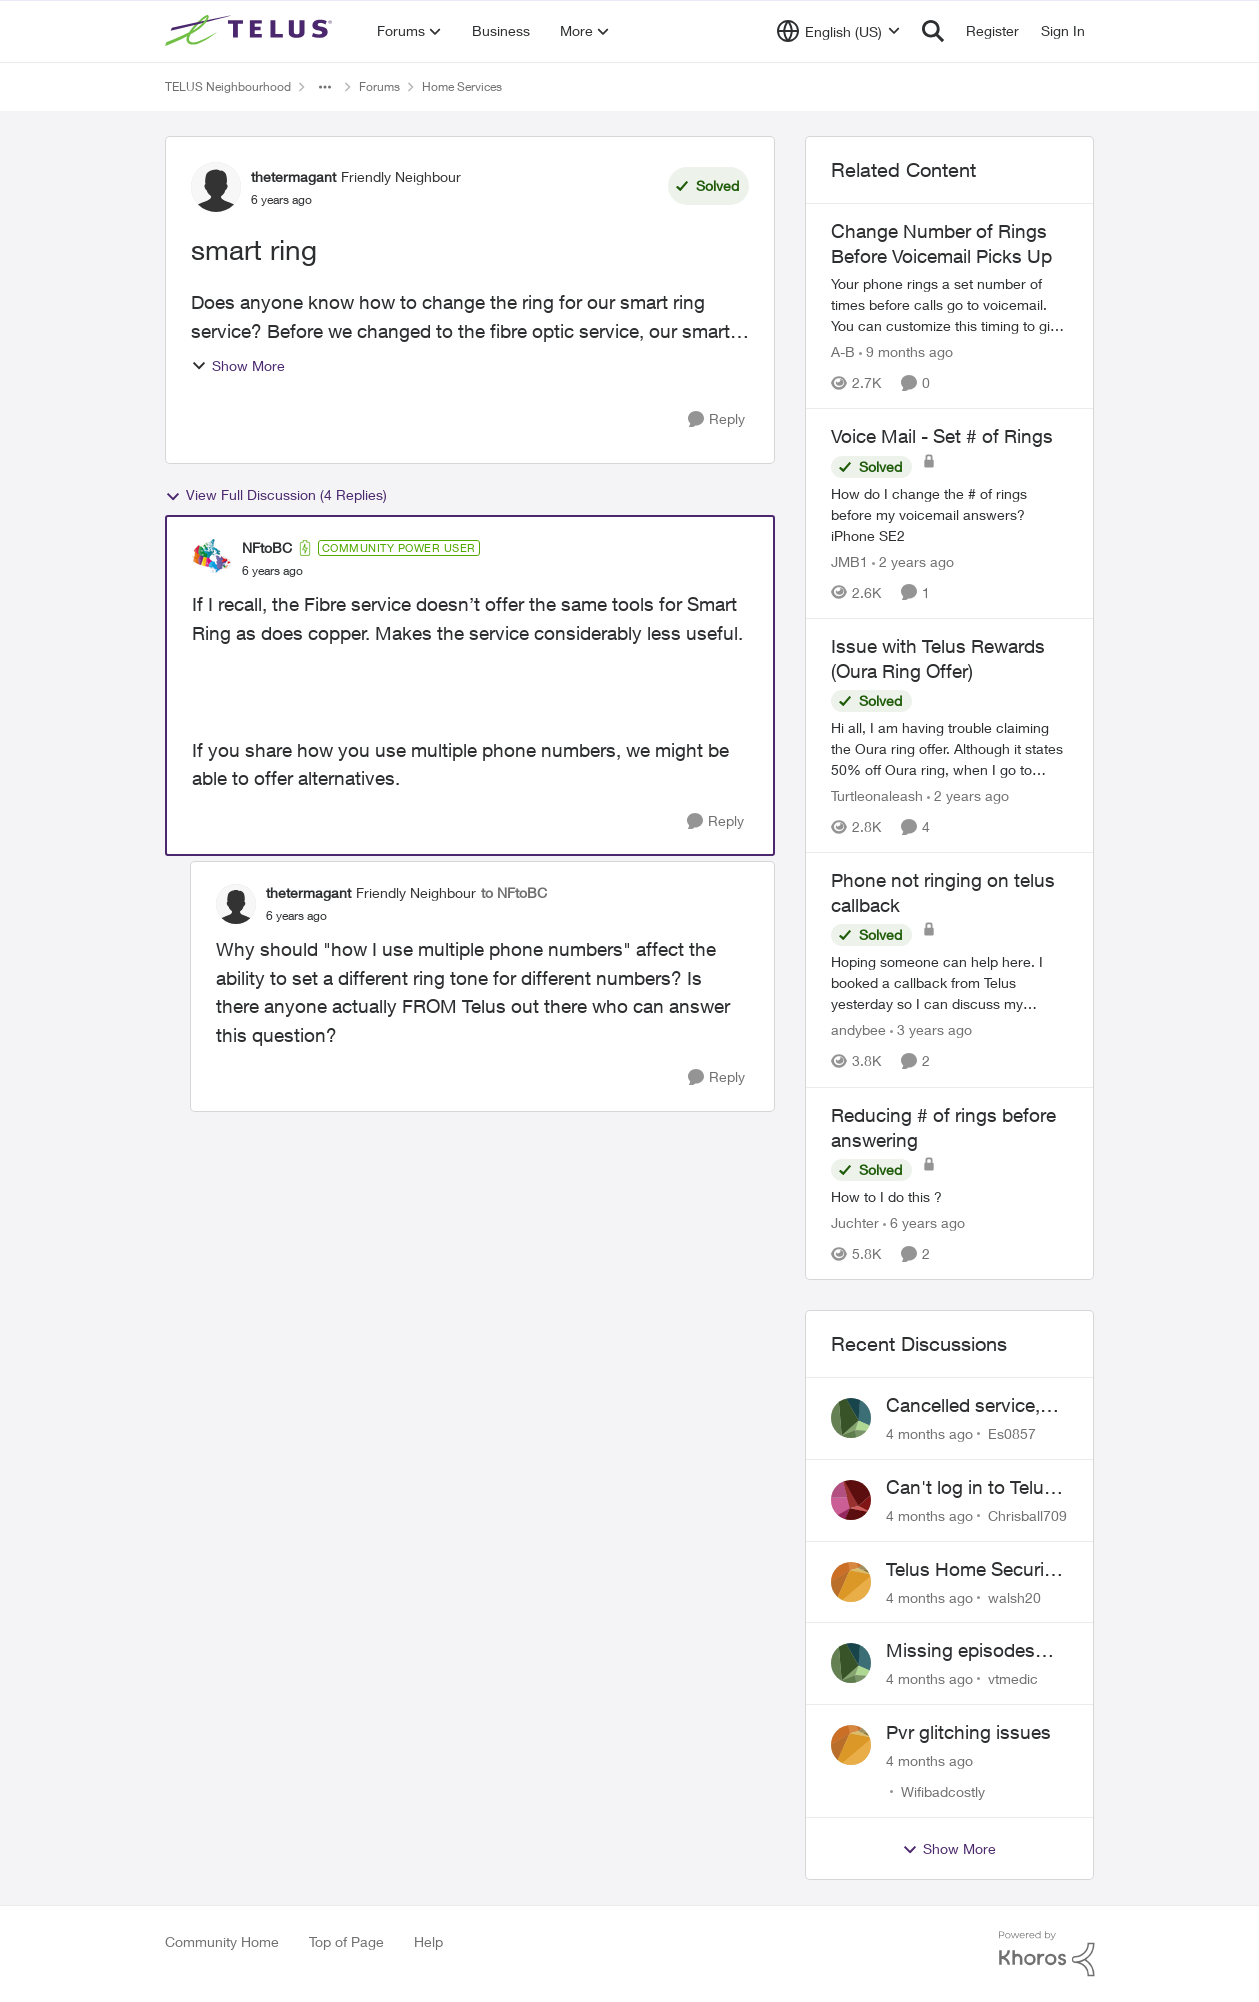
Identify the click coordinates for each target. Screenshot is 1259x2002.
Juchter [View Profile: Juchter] (855, 1222)
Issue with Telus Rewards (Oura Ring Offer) (938, 658)
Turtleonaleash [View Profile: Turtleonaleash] (877, 795)
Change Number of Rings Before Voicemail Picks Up (941, 243)
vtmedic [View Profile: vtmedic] (1013, 1678)
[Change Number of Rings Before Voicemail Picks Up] (950, 304)
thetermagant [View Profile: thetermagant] (293, 176)
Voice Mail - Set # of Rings (942, 436)
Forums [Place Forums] (379, 86)
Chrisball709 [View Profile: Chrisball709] (1027, 1515)
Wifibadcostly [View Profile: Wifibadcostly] (943, 1791)
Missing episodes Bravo (960, 1651)
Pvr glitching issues (968, 1732)
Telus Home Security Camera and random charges (973, 1570)
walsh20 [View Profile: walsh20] (1014, 1596)
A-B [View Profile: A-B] (843, 351)
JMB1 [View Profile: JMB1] (849, 561)
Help (428, 1941)
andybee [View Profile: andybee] (858, 1030)
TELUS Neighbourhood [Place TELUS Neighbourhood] (228, 86)
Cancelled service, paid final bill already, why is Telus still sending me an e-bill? (976, 1406)
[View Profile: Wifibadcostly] (851, 1745)
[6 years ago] (924, 1222)
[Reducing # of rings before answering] (950, 1196)
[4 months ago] (929, 1433)
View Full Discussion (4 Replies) (276, 495)
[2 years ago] (913, 561)
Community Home (222, 1941)
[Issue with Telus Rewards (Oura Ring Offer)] (950, 748)
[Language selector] (838, 31)
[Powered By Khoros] (1047, 1954)
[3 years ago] (931, 1030)
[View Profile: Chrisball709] (851, 1500)
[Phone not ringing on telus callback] (950, 983)
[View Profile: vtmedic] (851, 1663)
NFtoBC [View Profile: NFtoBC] (267, 547)
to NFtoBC (514, 892)
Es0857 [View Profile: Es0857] (1012, 1433)
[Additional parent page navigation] (325, 87)
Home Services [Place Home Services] (462, 86)
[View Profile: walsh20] (851, 1582)
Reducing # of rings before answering (943, 1127)
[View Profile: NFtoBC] (212, 559)
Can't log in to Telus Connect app (970, 1488)
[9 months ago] (906, 351)
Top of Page (346, 1941)
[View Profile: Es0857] (851, 1418)
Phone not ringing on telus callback (943, 892)
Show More (238, 365)
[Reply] (716, 419)
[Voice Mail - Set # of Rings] (950, 514)
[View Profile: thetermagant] (216, 187)
